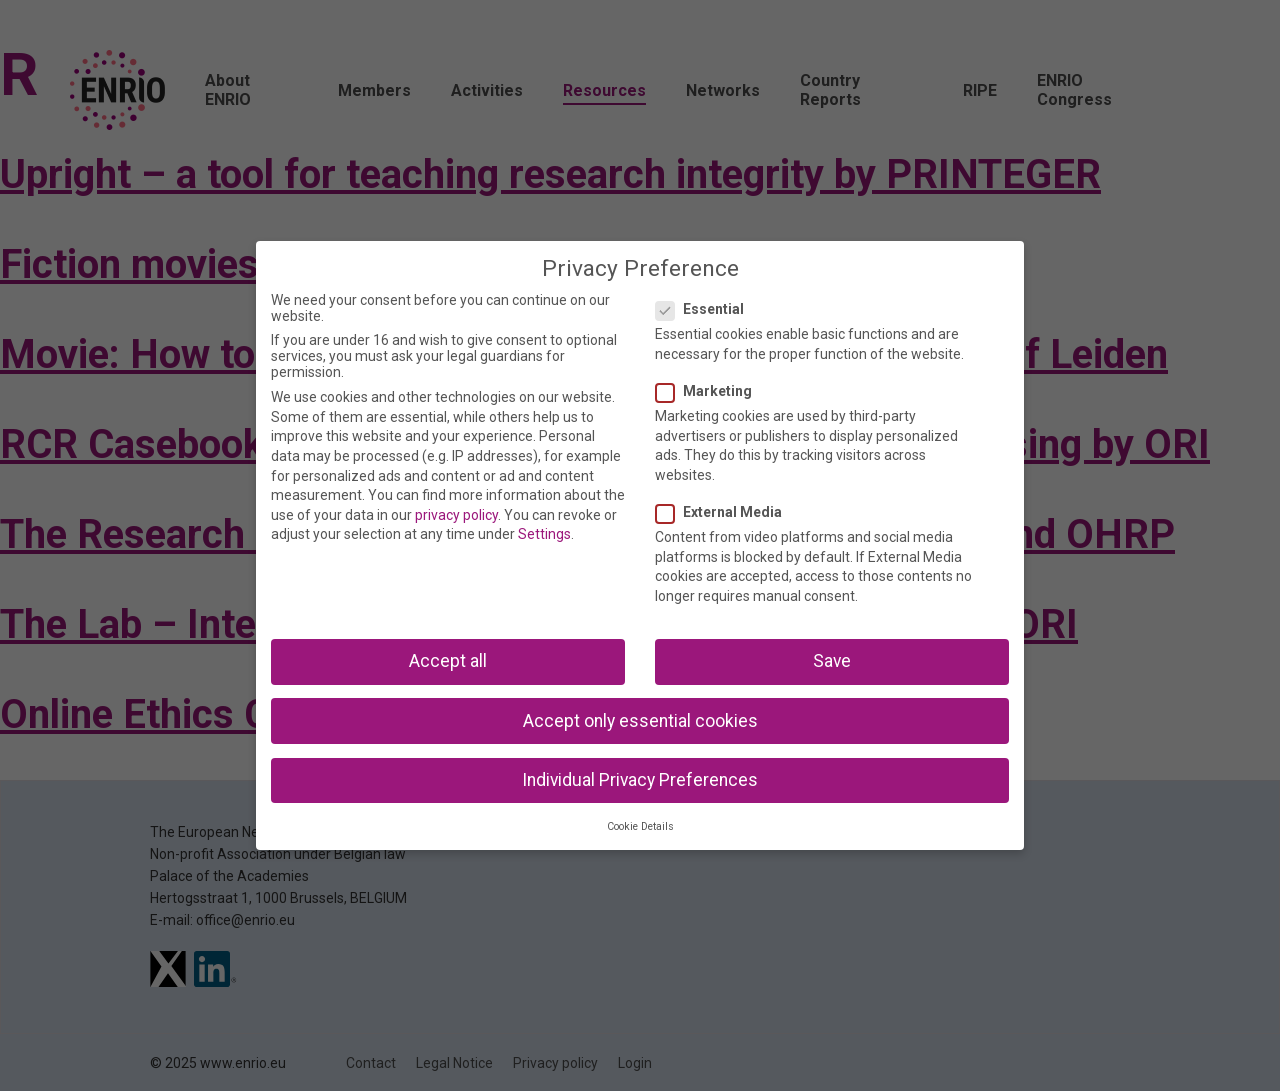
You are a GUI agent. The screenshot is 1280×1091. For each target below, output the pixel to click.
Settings (544, 534)
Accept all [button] (448, 661)
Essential (706, 309)
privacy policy (456, 515)
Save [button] (832, 661)
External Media (725, 512)
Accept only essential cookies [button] (640, 721)
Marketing (710, 391)
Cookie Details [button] (640, 826)
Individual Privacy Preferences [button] (640, 780)
